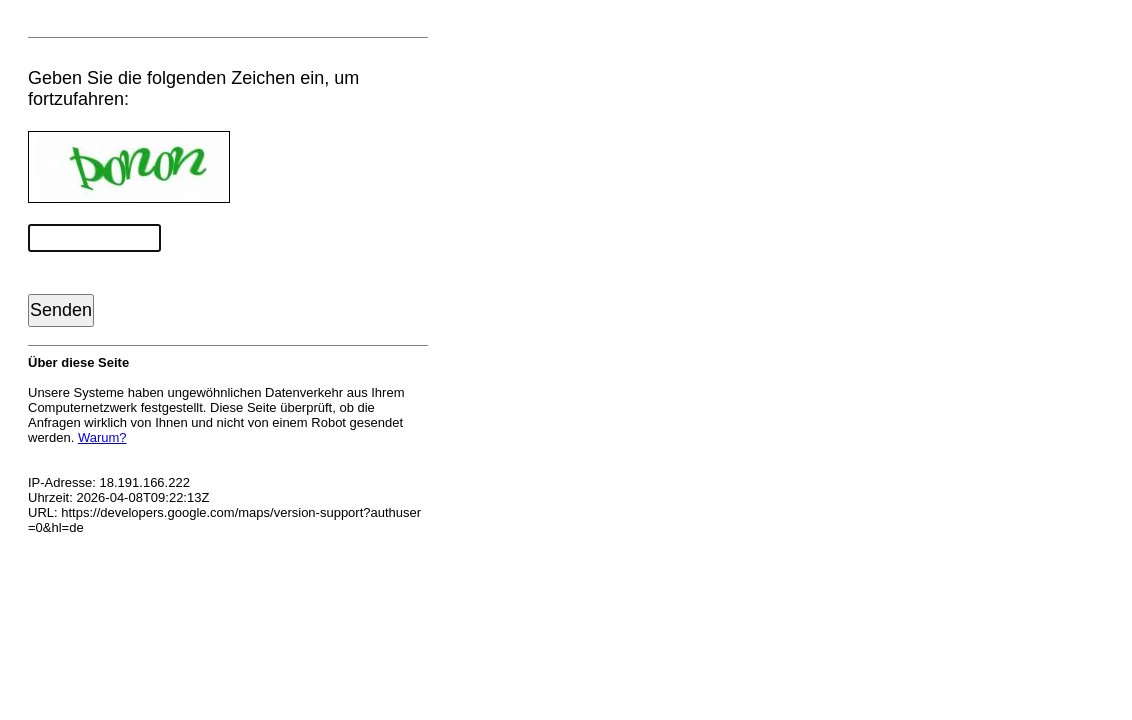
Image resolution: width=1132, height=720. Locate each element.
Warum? (102, 437)
